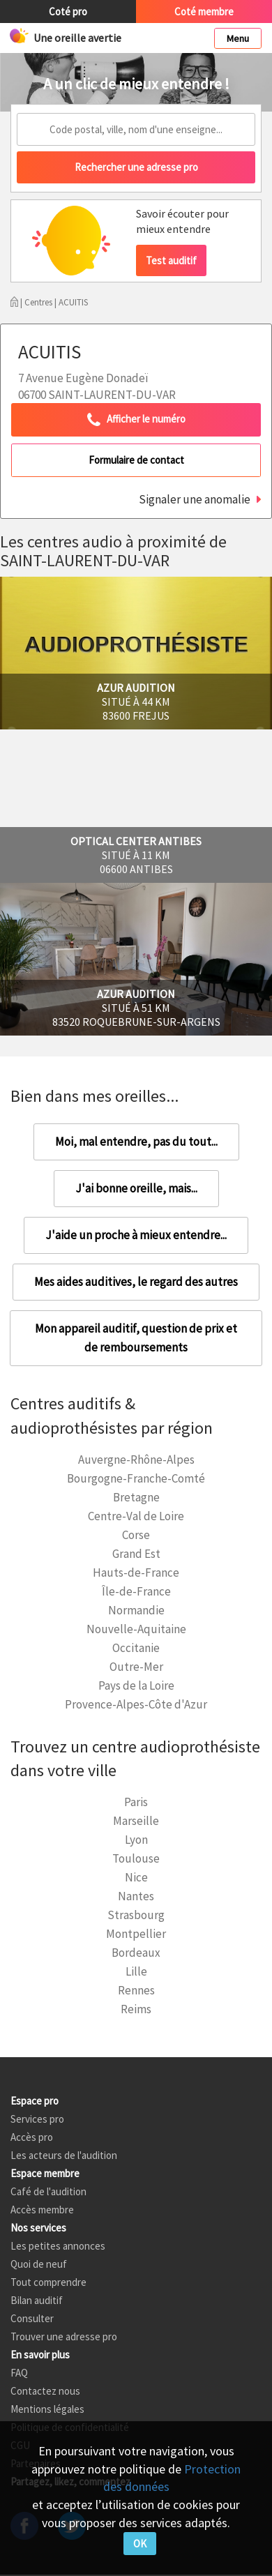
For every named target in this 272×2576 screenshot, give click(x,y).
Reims (136, 2009)
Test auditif (171, 260)
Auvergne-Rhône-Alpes (136, 1459)
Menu (238, 38)
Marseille (136, 1820)
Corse (136, 1535)
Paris (136, 1802)
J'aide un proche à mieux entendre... (136, 1235)
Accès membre (42, 2209)
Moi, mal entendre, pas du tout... (136, 1141)
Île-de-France (136, 1591)
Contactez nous (45, 2390)
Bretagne (136, 1497)
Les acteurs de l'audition (63, 2155)
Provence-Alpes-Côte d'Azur (136, 1704)
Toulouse (136, 1858)
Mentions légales (47, 2409)
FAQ (19, 2372)
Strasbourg (136, 1915)
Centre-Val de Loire (136, 1516)
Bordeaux (136, 1952)
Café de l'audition (48, 2191)
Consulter (32, 2318)
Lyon (136, 1839)
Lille (136, 1971)
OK (139, 2543)
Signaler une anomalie (194, 499)
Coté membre (204, 11)
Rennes (136, 1990)
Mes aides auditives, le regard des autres (136, 1281)
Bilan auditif (36, 2300)
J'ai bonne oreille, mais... (136, 1188)
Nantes (136, 1896)
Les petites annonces (57, 2245)
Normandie (136, 1610)
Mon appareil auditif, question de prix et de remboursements (136, 1338)
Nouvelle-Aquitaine (136, 1629)
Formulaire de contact (136, 460)
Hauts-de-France (136, 1572)
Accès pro (31, 2137)
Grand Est (136, 1553)
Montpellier (136, 1933)
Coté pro (68, 11)
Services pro (37, 2119)
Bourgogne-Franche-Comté (136, 1478)
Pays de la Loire (136, 1685)
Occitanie (136, 1648)
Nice (136, 1877)
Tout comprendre (48, 2282)
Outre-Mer (136, 1666)
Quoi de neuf (38, 2264)
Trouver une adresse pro (63, 2336)
